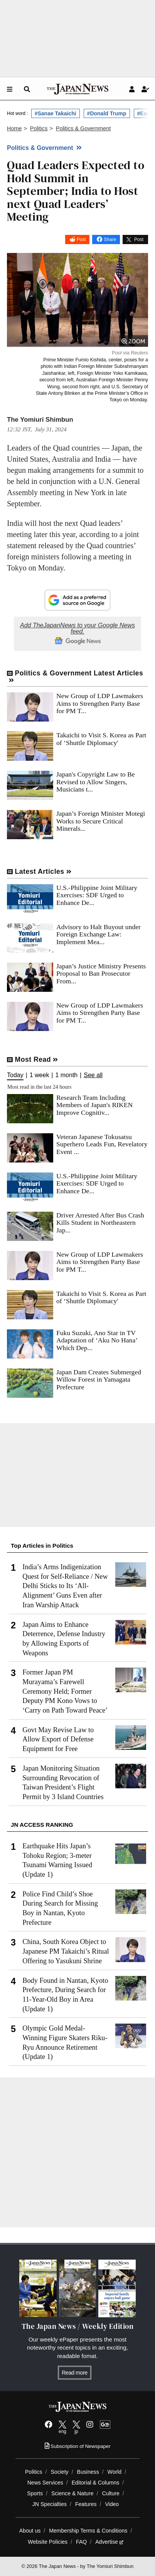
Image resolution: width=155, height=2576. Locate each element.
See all (93, 1075)
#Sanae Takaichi (55, 113)
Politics (33, 2472)
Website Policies (47, 2542)
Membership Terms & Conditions (88, 2531)
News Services (45, 2483)
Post (81, 239)
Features (86, 2504)
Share (110, 239)
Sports (35, 2493)
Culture (110, 2493)
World (115, 2472)
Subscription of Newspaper (78, 2446)
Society (59, 2472)
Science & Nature (72, 2493)
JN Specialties (49, 2504)
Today (15, 1075)
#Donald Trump (106, 113)
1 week (39, 1075)
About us (30, 2531)
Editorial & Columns (96, 2483)
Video (112, 2504)
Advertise (109, 2542)
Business (88, 2472)
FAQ (81, 2542)
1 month (66, 1075)
